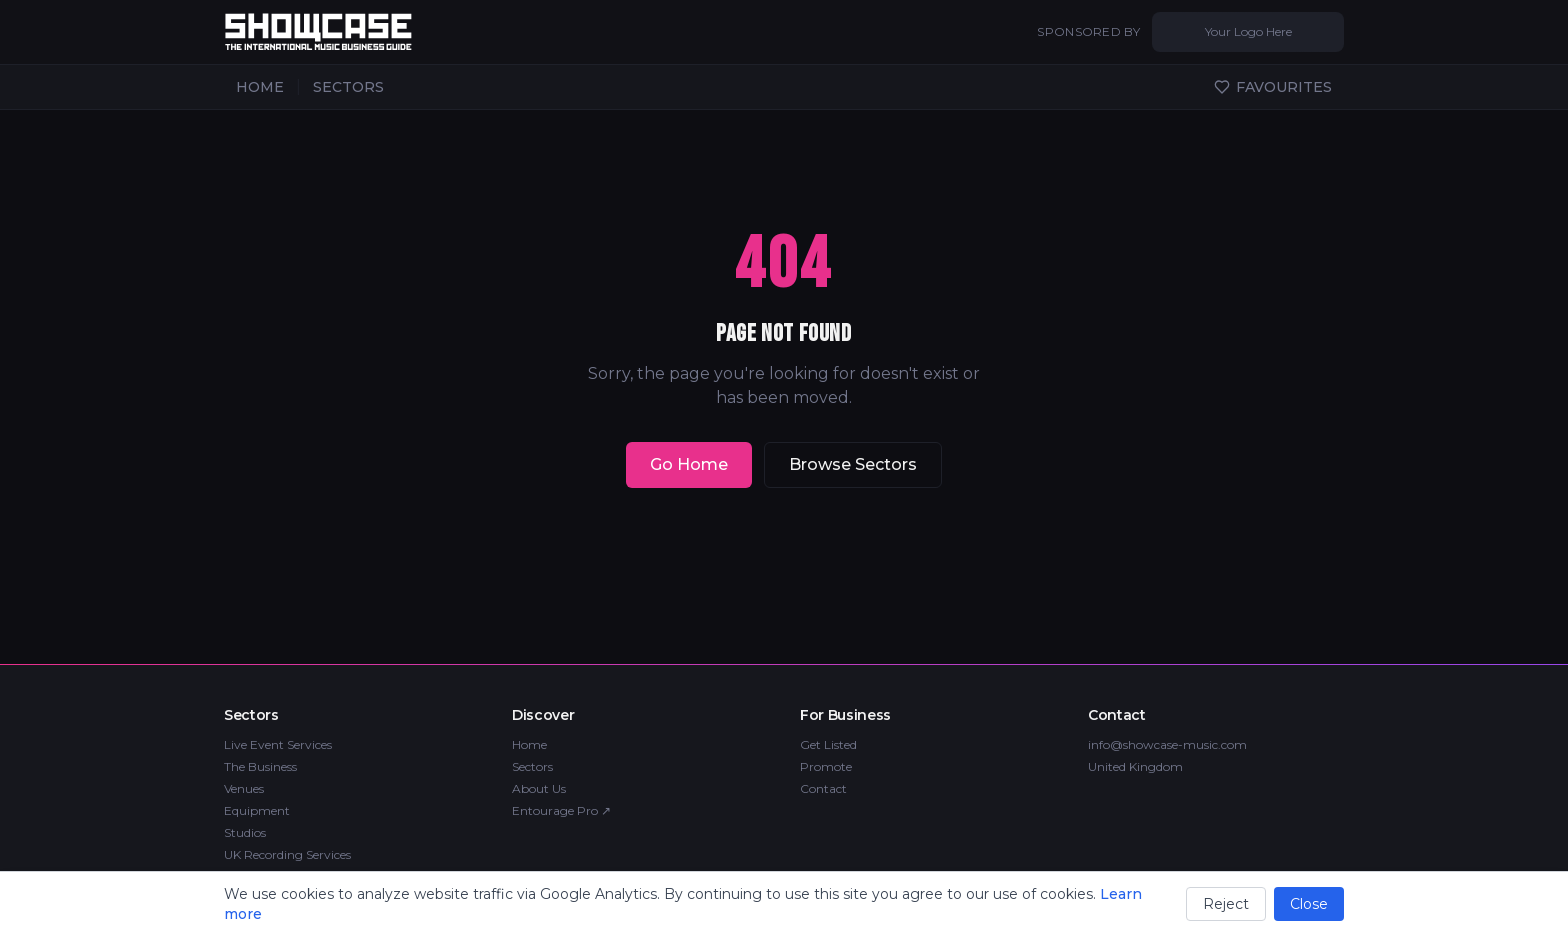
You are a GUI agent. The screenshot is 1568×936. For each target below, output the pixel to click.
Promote (826, 766)
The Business (260, 766)
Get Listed (828, 744)
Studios (245, 832)
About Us (539, 788)
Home (529, 744)
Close (1309, 904)
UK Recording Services (287, 854)
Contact (823, 788)
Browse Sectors (853, 464)
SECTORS (348, 87)
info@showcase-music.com (1167, 744)
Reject (1226, 904)
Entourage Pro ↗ (561, 810)
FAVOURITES (1273, 87)
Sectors (532, 766)
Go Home (689, 464)
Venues (244, 788)
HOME (260, 87)
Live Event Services (278, 744)
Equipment (257, 810)
